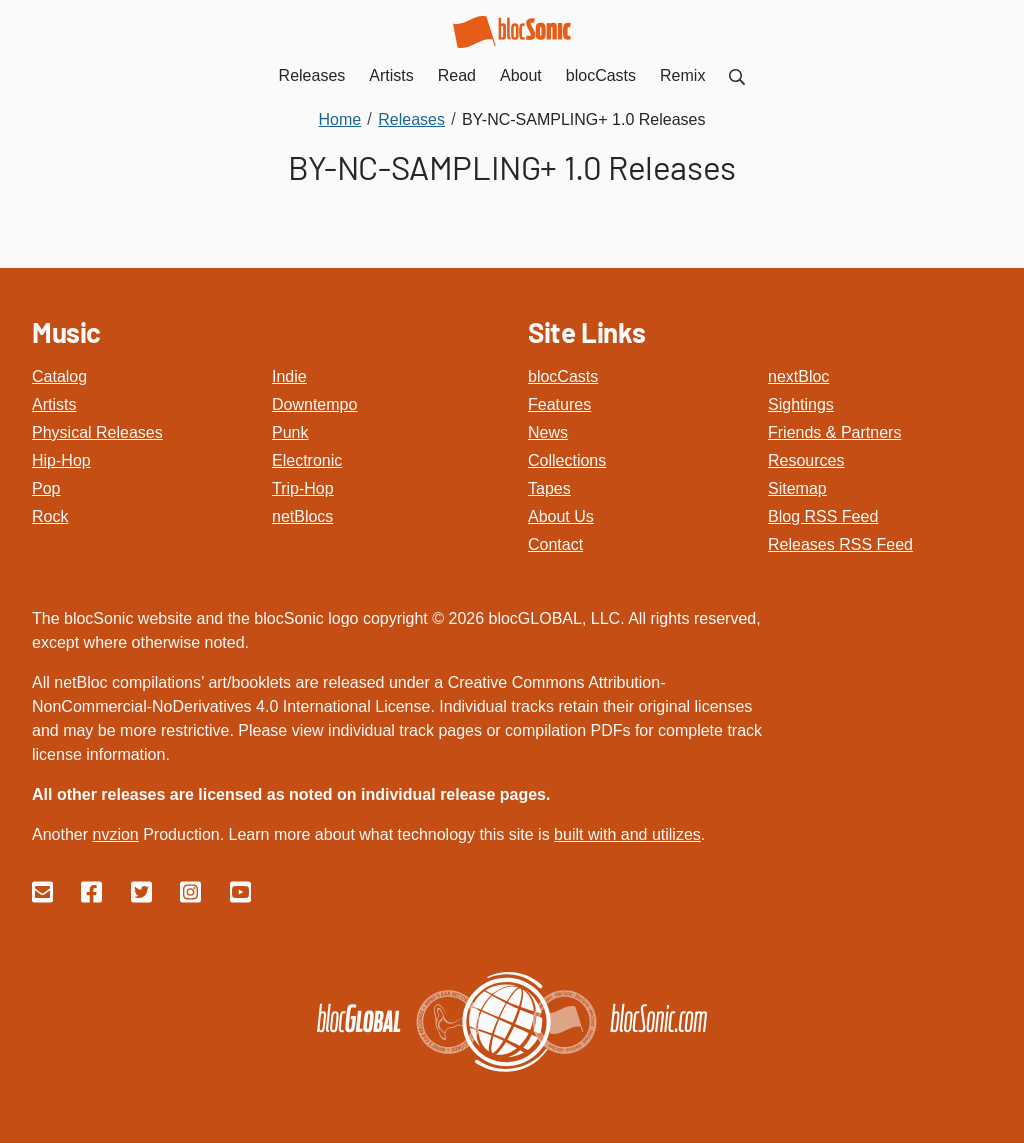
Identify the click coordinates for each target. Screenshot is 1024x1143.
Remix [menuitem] (682, 75)
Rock (50, 516)
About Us (561, 516)
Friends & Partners (834, 432)
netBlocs (302, 516)
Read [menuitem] (457, 75)
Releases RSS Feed (840, 544)
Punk (290, 432)
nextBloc (798, 376)
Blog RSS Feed (823, 516)
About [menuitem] (521, 75)
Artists (54, 404)
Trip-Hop (303, 488)
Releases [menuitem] (312, 75)
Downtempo (314, 404)
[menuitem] (737, 75)
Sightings (801, 404)
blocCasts (563, 376)
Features (559, 404)
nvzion (115, 834)
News (548, 432)
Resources (806, 460)
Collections (567, 460)
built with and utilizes (627, 834)
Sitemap (797, 488)
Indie (289, 376)
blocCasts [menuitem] (601, 75)
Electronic (307, 460)
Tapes (549, 488)
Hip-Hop (61, 460)
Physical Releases (97, 432)
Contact (555, 544)
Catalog (59, 376)
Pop (46, 488)
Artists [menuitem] (391, 75)
